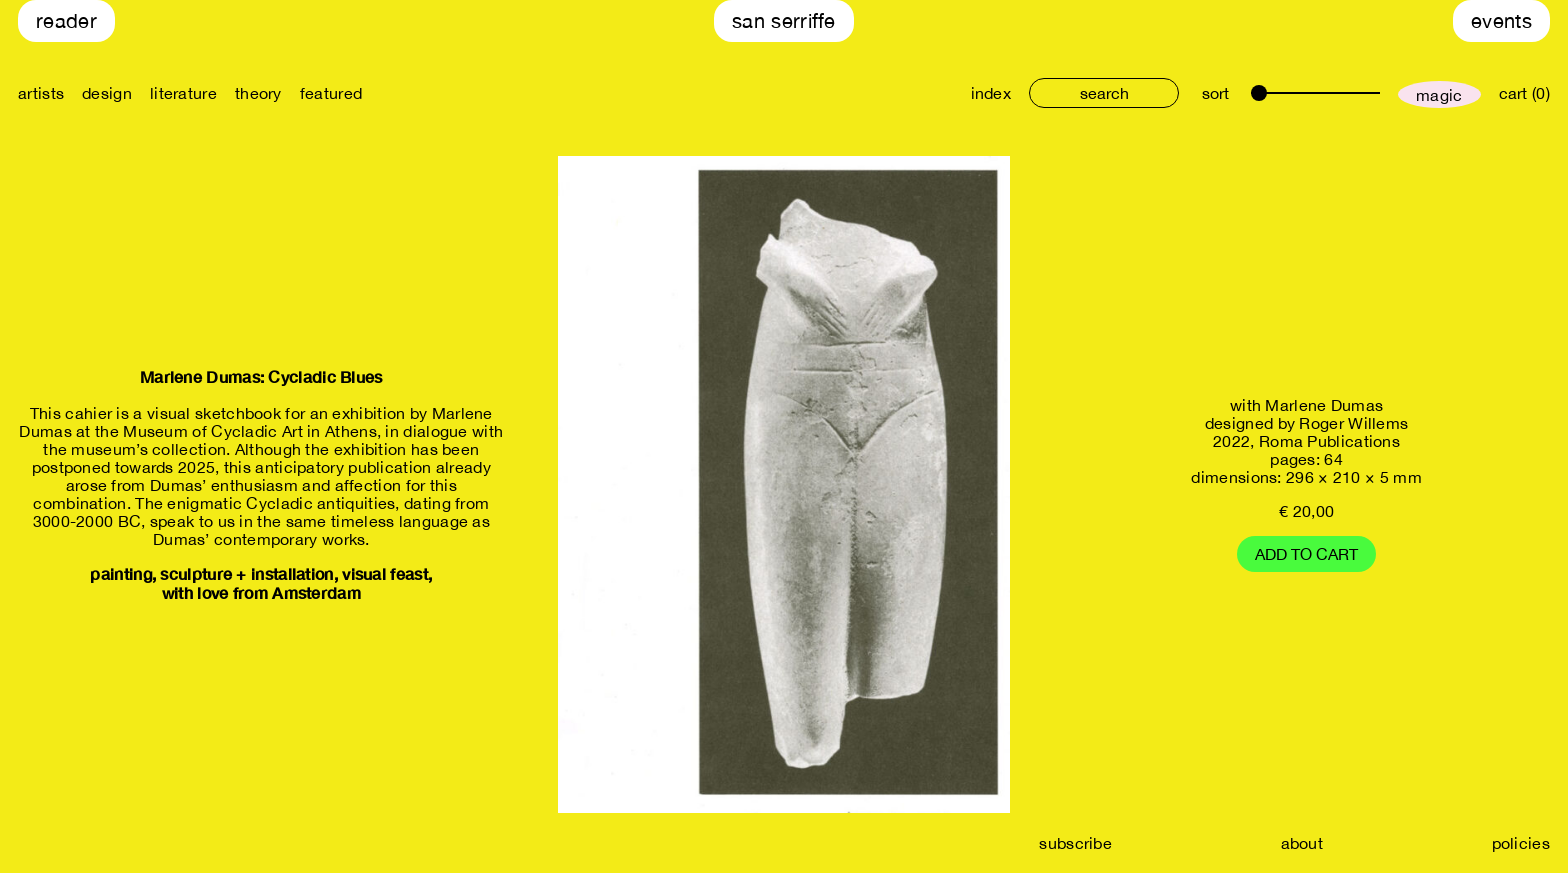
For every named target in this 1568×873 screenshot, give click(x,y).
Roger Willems (1353, 423)
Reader (66, 20)
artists (41, 93)
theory (258, 93)
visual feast (385, 573)
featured (331, 93)
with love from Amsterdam (261, 592)
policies (1521, 843)
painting (120, 573)
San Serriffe (784, 20)
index (991, 93)
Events (1501, 20)
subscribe (1075, 843)
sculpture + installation (246, 573)
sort (1215, 93)
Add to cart (1306, 554)
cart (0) (1524, 93)
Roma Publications (1329, 441)
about (1302, 843)
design (107, 93)
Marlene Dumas (1324, 405)
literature (183, 93)
